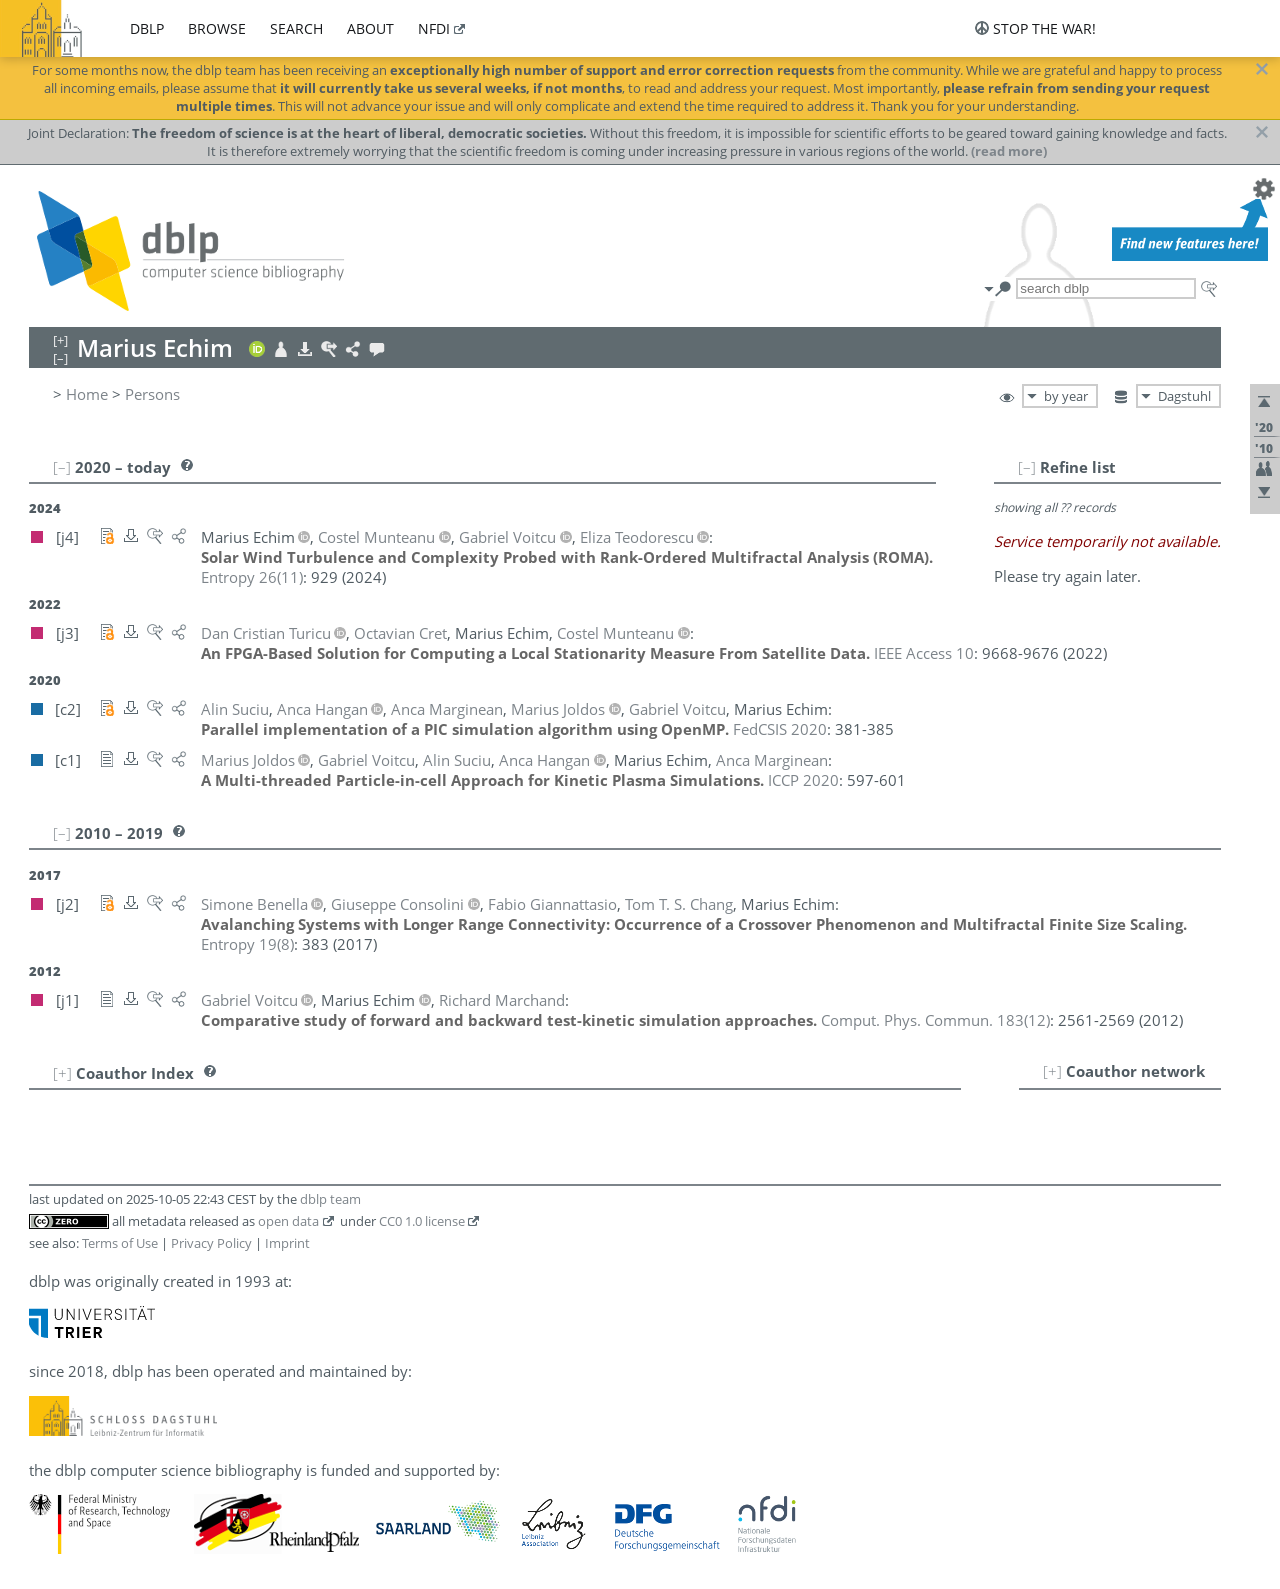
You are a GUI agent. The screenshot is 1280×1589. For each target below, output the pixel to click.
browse (217, 28)
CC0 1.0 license (422, 1221)
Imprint (287, 1243)
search (296, 28)
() (252, 577)
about (370, 28)
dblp (147, 28)
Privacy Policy (211, 1243)
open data (288, 1221)
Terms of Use (120, 1243)
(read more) (1009, 151)
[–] (1027, 467)
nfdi (434, 28)
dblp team (330, 1199)
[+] (1052, 1071)
